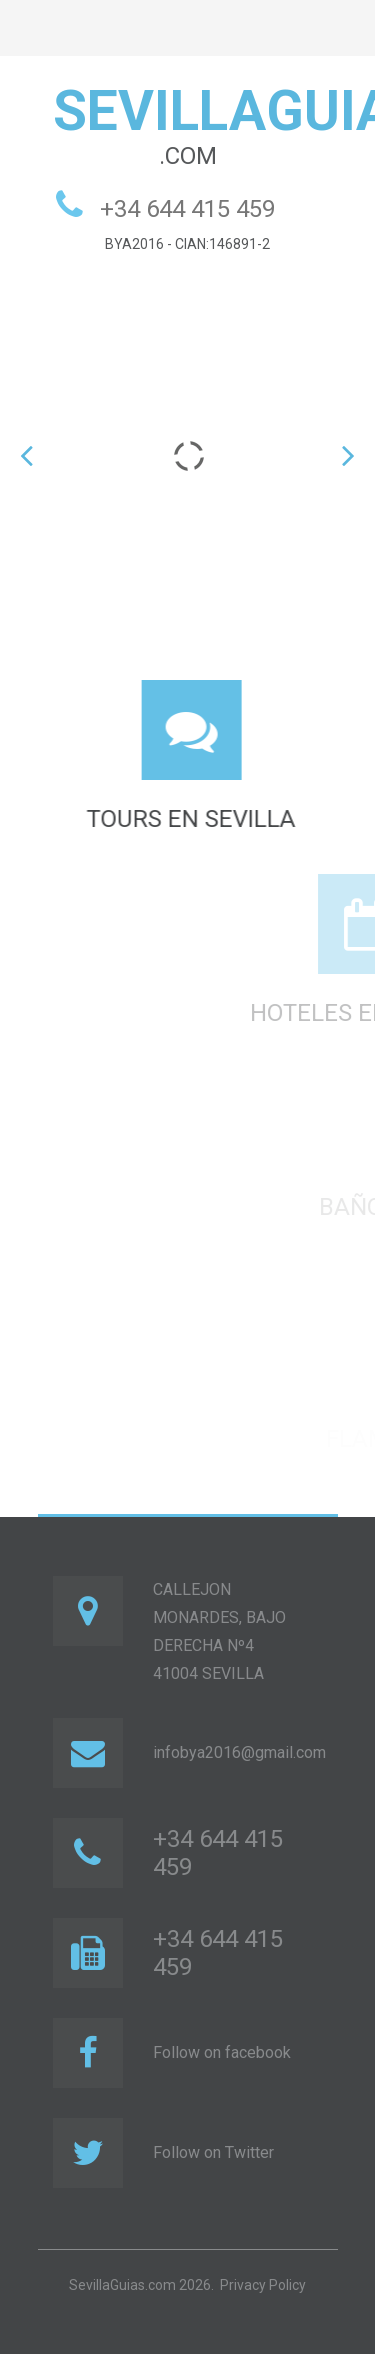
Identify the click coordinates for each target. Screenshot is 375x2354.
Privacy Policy (263, 2285)
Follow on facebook (222, 2052)
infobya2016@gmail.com (239, 1752)
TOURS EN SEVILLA (198, 819)
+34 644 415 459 (187, 209)
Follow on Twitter (213, 2152)
